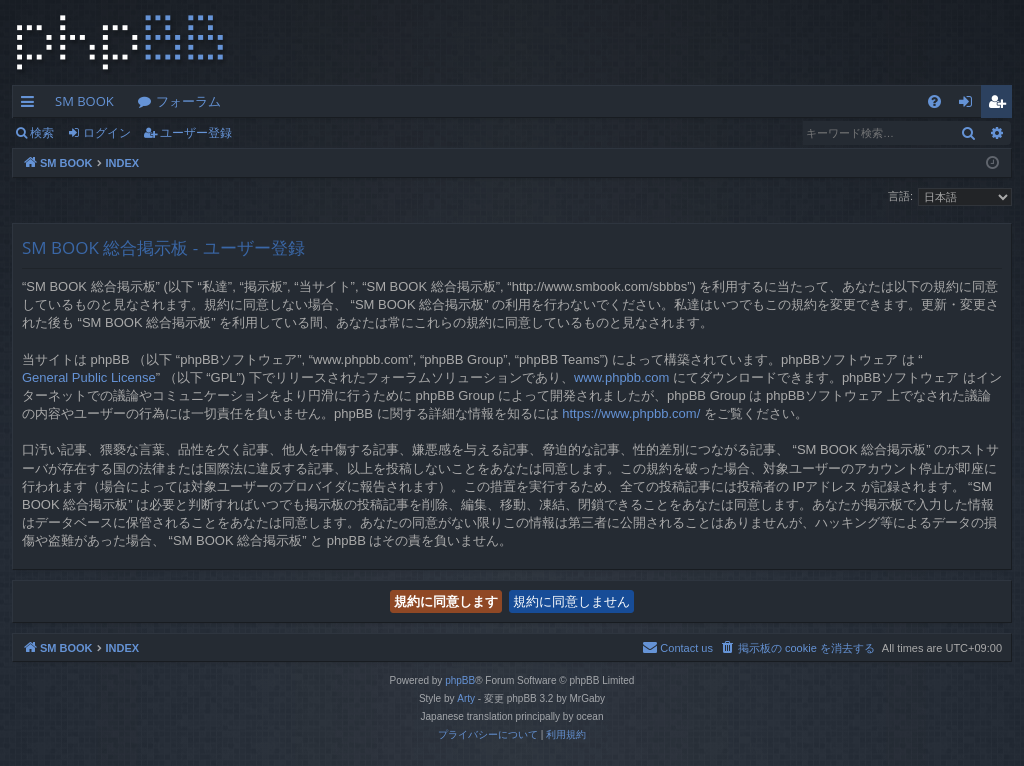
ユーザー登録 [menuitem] (1001, 105)
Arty (466, 698)
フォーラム (188, 101)
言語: (900, 196)
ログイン (107, 132)
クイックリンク (31, 105)
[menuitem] (934, 101)
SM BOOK (84, 101)
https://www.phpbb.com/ (631, 413)
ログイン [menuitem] (970, 105)
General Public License (89, 377)
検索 (42, 132)
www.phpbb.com (621, 377)
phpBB (460, 680)
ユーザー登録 (196, 132)
